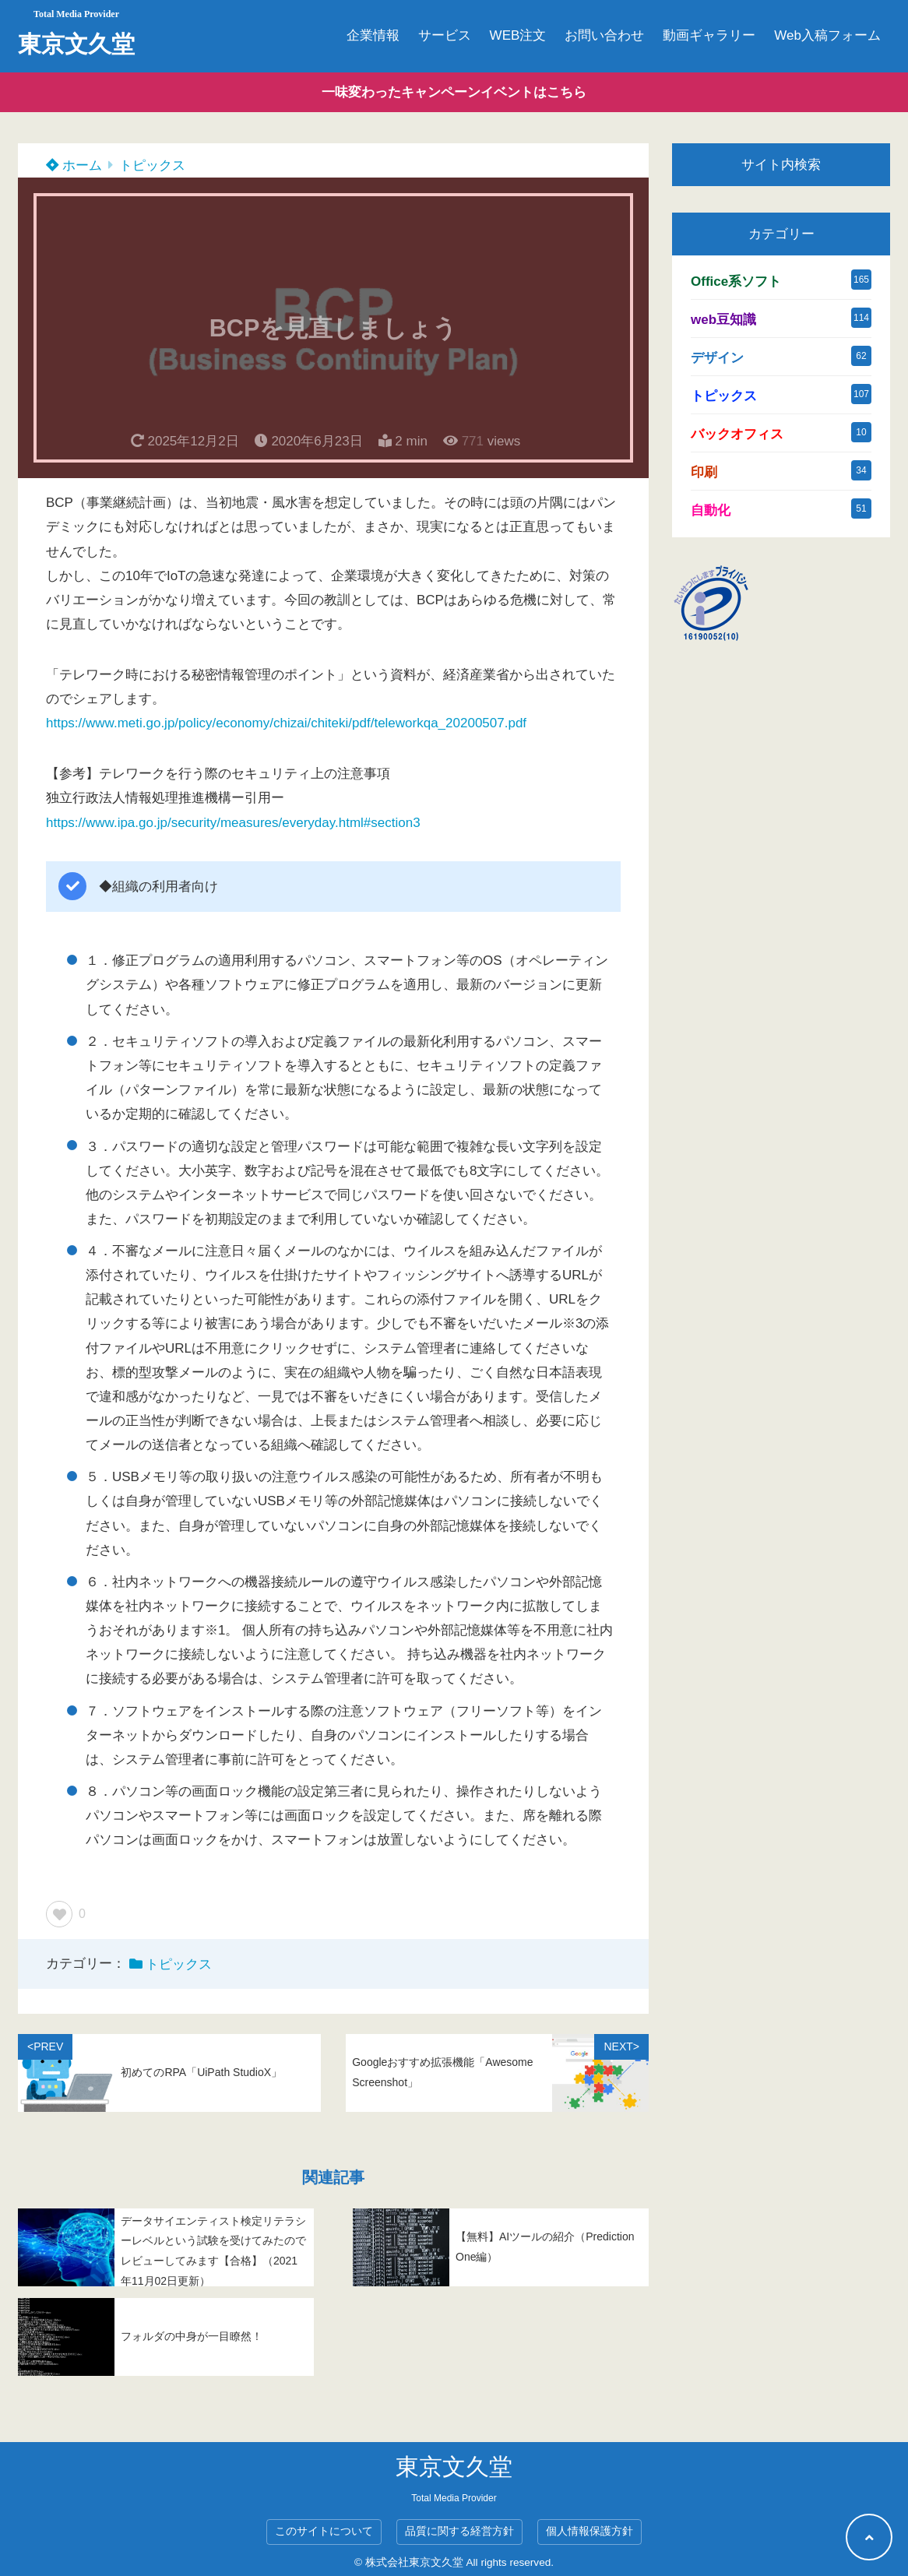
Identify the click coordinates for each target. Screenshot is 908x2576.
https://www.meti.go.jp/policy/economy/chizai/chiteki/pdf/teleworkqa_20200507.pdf (286, 723)
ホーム (74, 165)
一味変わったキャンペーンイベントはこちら (454, 92)
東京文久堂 (76, 44)
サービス (444, 35)
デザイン (717, 357)
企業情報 (373, 35)
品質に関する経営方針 (459, 2531)
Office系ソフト (736, 281)
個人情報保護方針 (589, 2531)
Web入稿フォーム (827, 35)
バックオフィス (737, 434)
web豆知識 (723, 319)
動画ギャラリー (709, 35)
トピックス (152, 165)
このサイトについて (324, 2531)
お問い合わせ (604, 35)
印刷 (704, 472)
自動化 (710, 510)
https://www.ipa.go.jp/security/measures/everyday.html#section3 (233, 822)
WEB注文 (518, 35)
